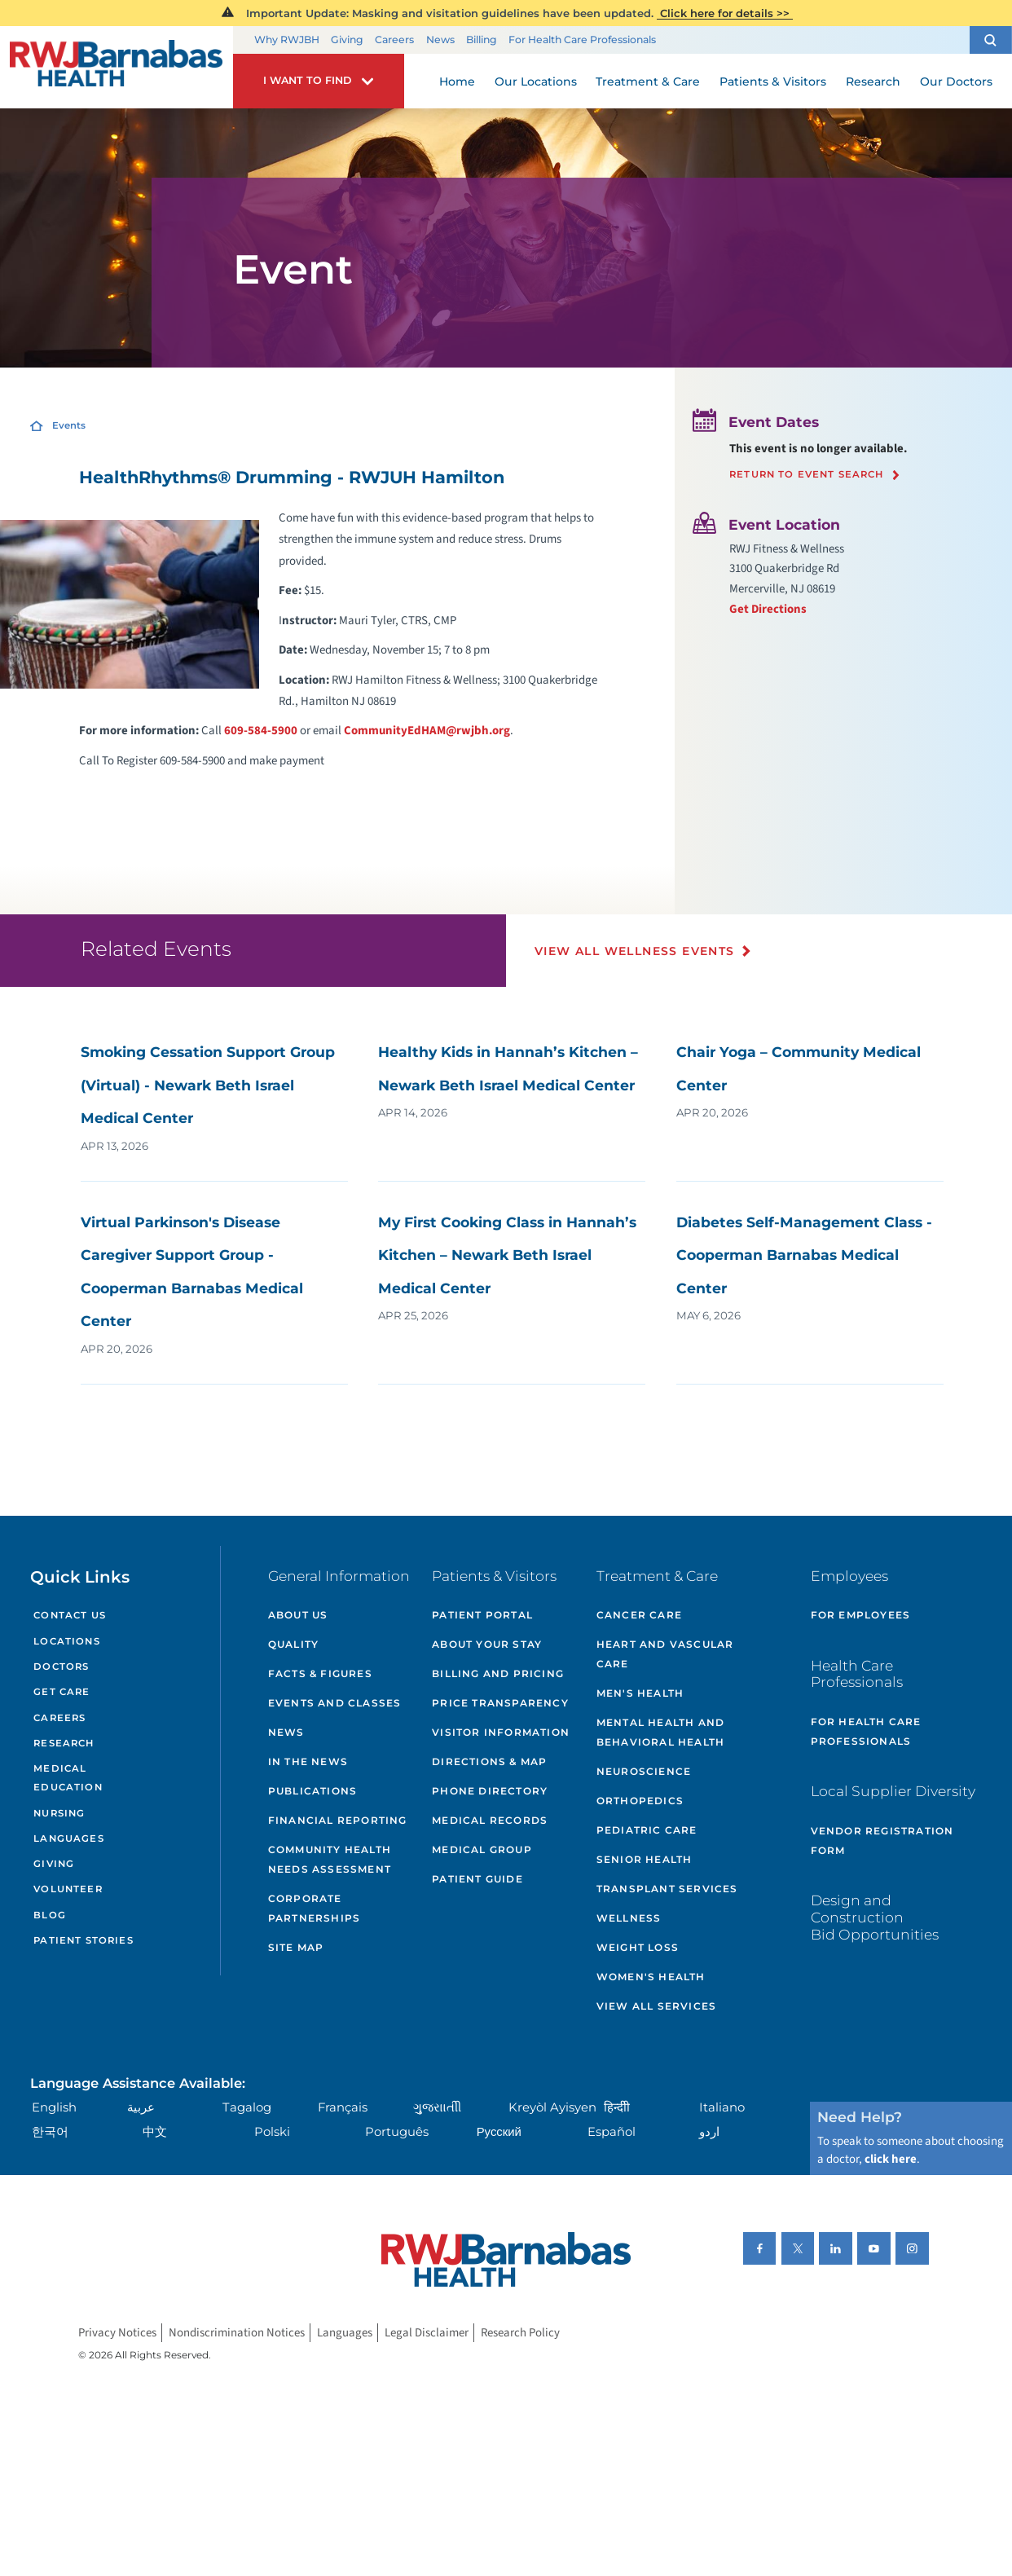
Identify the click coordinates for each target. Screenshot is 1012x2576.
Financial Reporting (337, 1820)
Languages (68, 1838)
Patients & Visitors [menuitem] (772, 81)
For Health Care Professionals (582, 39)
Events (69, 425)
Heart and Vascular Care (665, 1654)
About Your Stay (487, 1644)
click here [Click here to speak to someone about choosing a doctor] (891, 2159)
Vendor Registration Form (882, 1840)
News (440, 39)
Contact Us (69, 1615)
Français (342, 2107)
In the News (308, 1761)
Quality (293, 1644)
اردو (709, 2132)
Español (611, 2132)
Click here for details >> (725, 13)
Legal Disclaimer (427, 2332)
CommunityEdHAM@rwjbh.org (427, 730)
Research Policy (520, 2332)
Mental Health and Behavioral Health (660, 1732)
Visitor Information (501, 1732)
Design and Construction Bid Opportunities (875, 1917)
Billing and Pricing (498, 1673)
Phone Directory (490, 1791)
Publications (312, 1791)
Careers (394, 39)
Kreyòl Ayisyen (552, 2107)
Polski (272, 2132)
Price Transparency (500, 1703)
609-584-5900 (260, 730)
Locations (66, 1641)
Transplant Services (667, 1888)
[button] (991, 40)
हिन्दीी (617, 2107)
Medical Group (482, 1849)
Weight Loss (637, 1947)
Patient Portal (482, 1615)
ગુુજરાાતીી (437, 2107)
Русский (499, 2132)
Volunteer (67, 1889)
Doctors (61, 1666)
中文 (155, 2132)
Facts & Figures (320, 1673)
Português (397, 2132)
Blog (49, 1915)
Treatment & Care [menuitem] (648, 81)
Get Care (61, 1692)
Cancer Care (639, 1615)
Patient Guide (477, 1879)
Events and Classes (335, 1703)
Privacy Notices (117, 2332)
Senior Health (644, 1859)
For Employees (861, 1615)
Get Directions (768, 609)
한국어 (50, 2132)
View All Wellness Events (635, 951)
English (54, 2107)
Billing (481, 39)
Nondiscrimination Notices (237, 2332)
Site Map (296, 1947)
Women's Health (651, 1977)
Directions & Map (489, 1761)
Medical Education (67, 1778)
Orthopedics (640, 1800)
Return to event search (806, 475)
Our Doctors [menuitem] (956, 81)
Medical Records (490, 1820)
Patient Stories (83, 1940)
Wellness (629, 1918)
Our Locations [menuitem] (536, 81)
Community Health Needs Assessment (329, 1859)
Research (63, 1743)
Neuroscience (643, 1771)
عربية (141, 2107)
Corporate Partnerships (314, 1908)
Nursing (59, 1813)
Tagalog (246, 2107)
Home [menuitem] (457, 81)
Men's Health (640, 1693)
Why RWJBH (286, 39)
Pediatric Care (646, 1830)
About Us (298, 1615)
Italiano (722, 2107)
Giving (347, 39)
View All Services (656, 2006)
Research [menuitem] (873, 81)
